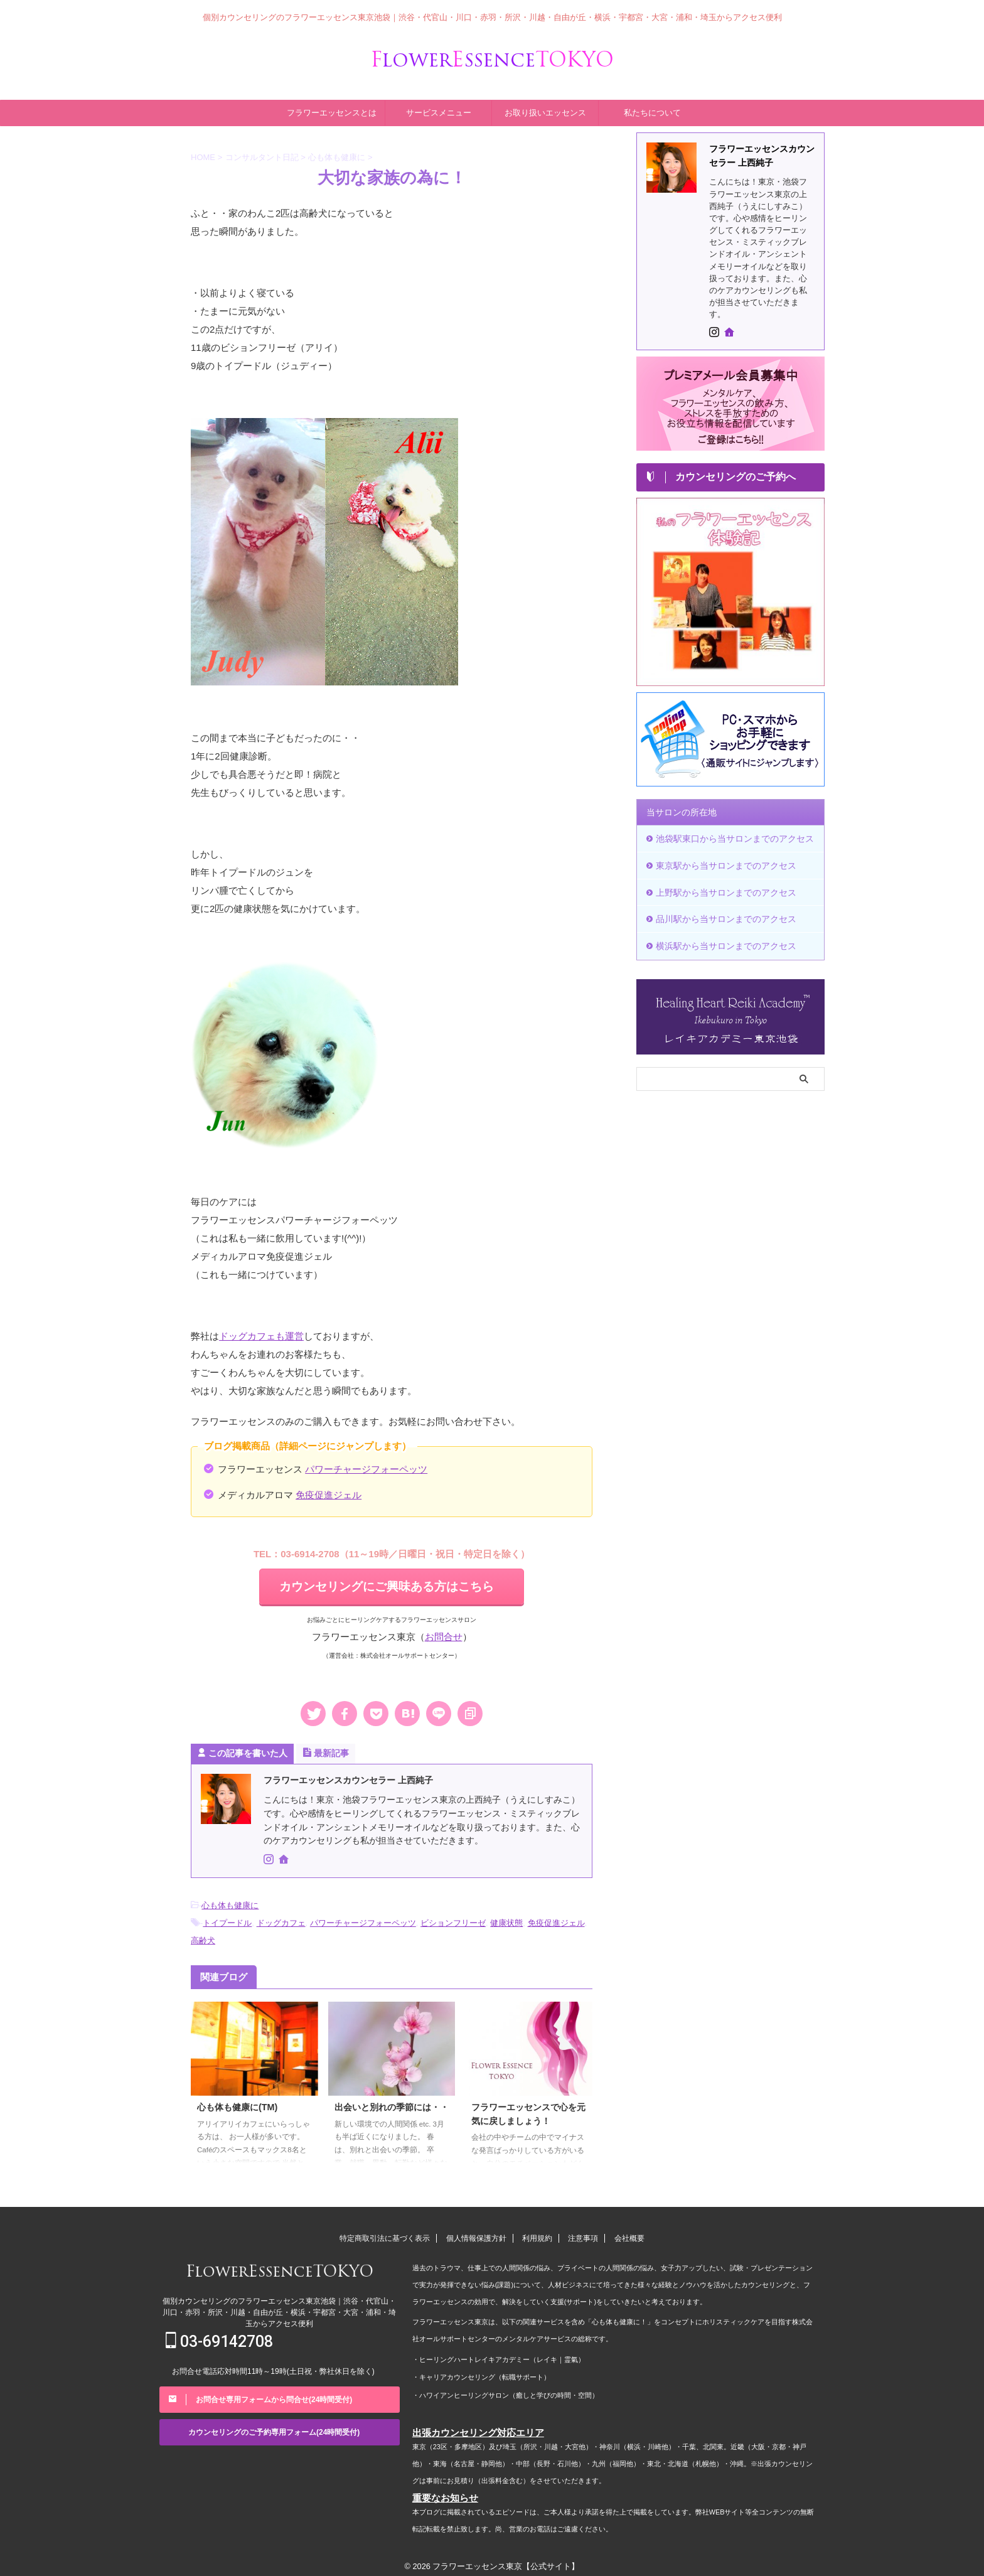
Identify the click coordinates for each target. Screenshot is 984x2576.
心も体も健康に (230, 1901)
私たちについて (652, 111)
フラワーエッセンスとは (332, 111)
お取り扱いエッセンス (545, 111)
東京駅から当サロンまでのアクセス (720, 862)
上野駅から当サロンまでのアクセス (720, 888)
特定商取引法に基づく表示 (385, 2232)
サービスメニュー (438, 111)
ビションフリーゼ (453, 1918)
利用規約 (537, 2232)
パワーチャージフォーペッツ (366, 1467)
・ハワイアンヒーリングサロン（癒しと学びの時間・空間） (505, 2387)
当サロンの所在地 (679, 810)
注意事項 (583, 2232)
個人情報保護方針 (476, 2232)
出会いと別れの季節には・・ (391, 2101)
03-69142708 (219, 2336)
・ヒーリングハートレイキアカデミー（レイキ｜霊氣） (498, 2353)
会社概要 (629, 2232)
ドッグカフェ (281, 1918)
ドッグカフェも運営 (261, 1334)
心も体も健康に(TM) (237, 2101)
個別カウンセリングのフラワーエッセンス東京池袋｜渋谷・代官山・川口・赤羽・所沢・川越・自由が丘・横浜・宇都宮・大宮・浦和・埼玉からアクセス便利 (279, 2306)
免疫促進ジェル (328, 1492)
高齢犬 (203, 1935)
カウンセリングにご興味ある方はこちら (386, 1584)
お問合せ (444, 1633)
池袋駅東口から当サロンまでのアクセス (728, 836)
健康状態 (506, 1918)
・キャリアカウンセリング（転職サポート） (481, 2370)
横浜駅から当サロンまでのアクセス (720, 939)
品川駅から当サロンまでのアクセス (720, 913)
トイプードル (227, 1918)
